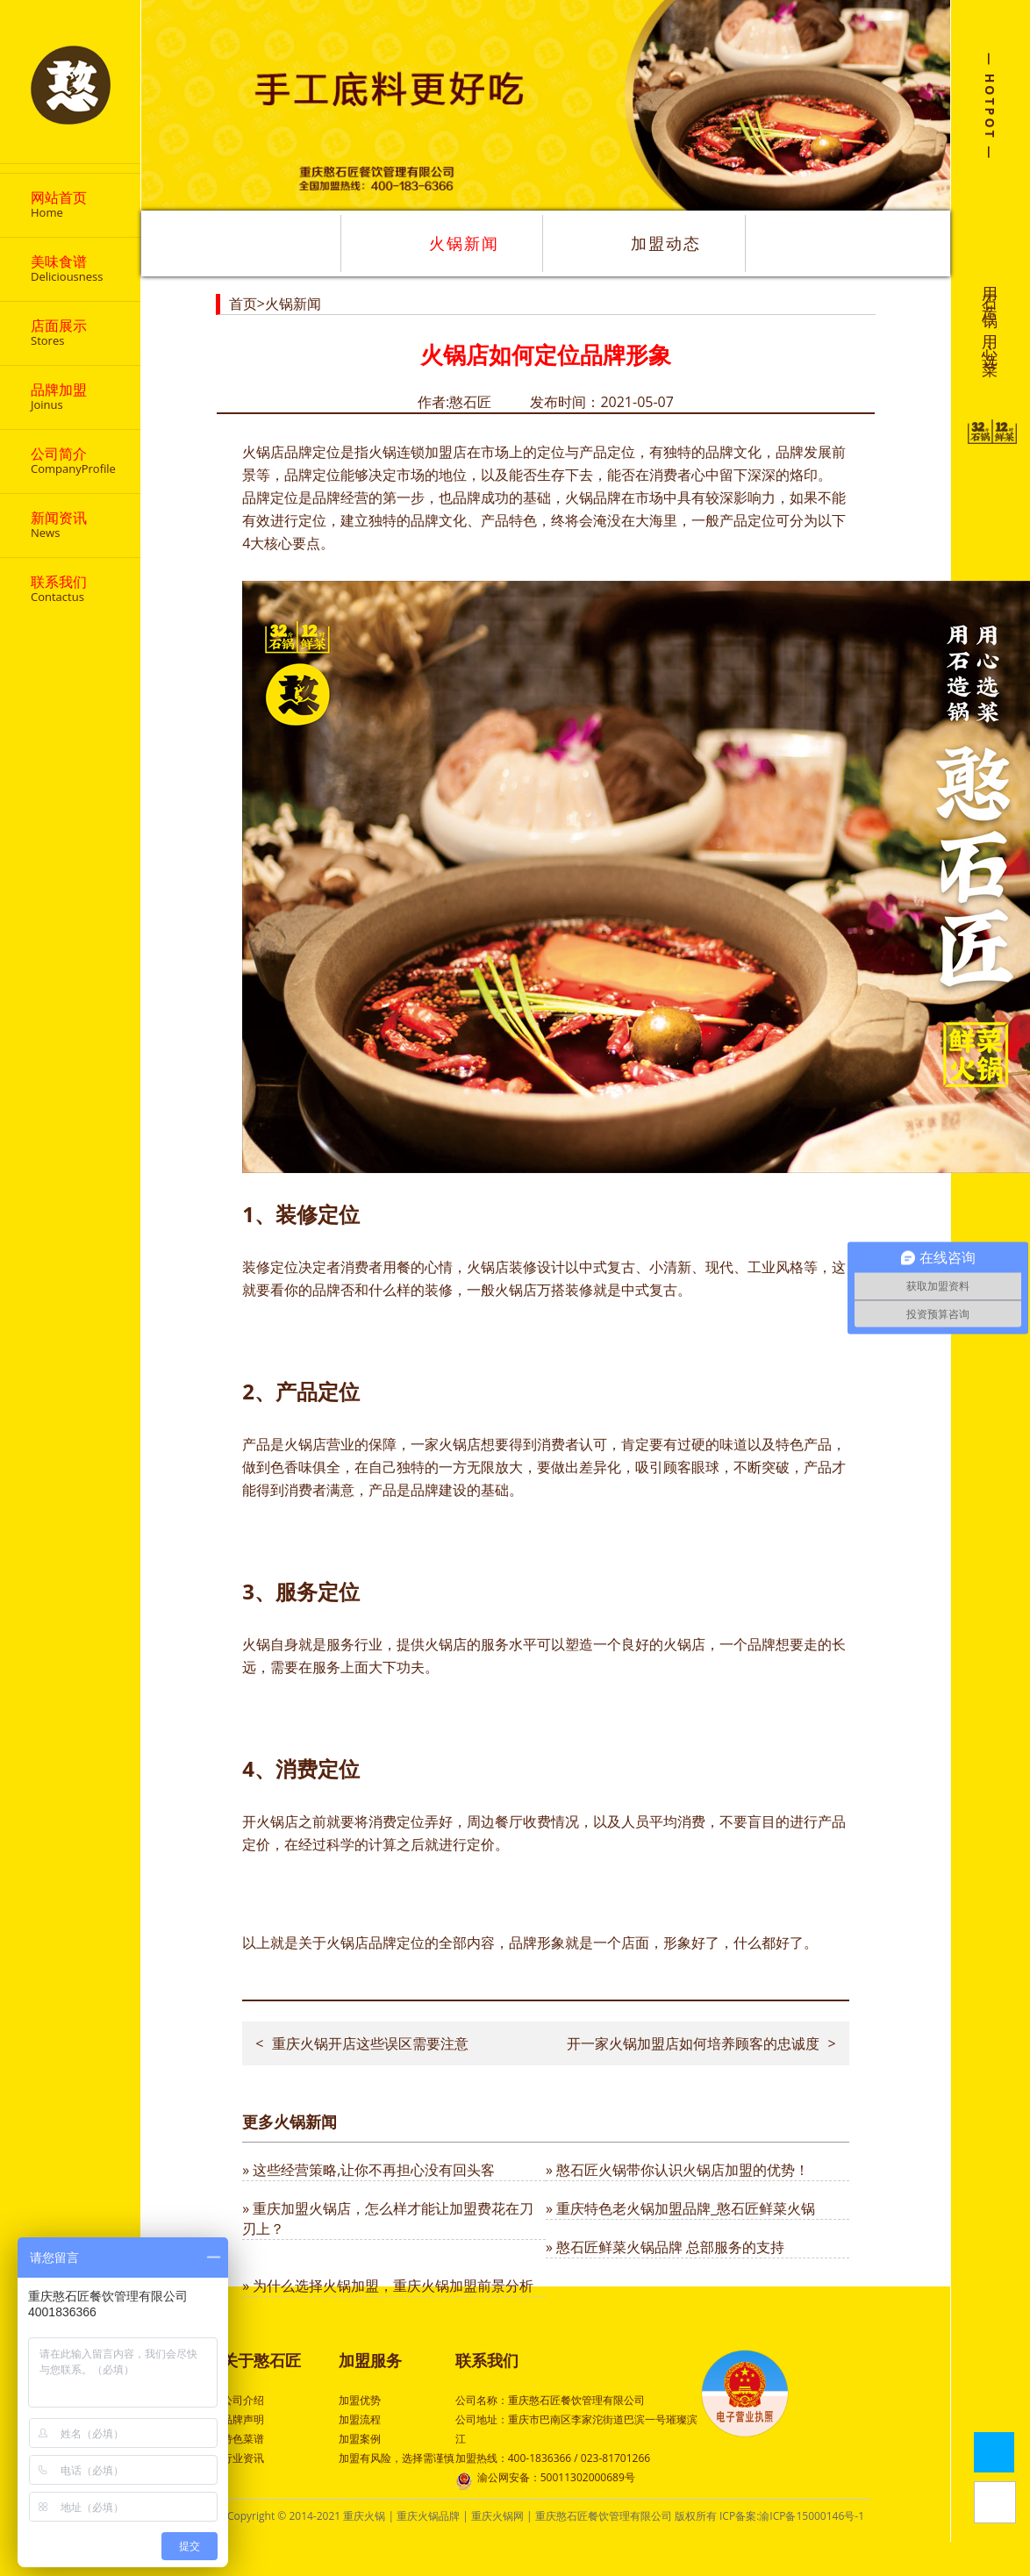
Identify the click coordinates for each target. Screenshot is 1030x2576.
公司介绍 (243, 2400)
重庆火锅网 (497, 2515)
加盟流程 (360, 2419)
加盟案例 (360, 2438)
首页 (243, 303)
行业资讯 (243, 2458)
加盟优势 (360, 2400)
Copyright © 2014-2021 (285, 2515)
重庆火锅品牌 (428, 2515)
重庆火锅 (364, 2515)
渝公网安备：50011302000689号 (545, 2479)
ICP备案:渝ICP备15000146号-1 (791, 2515)
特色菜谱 (243, 2438)
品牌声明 (243, 2419)
